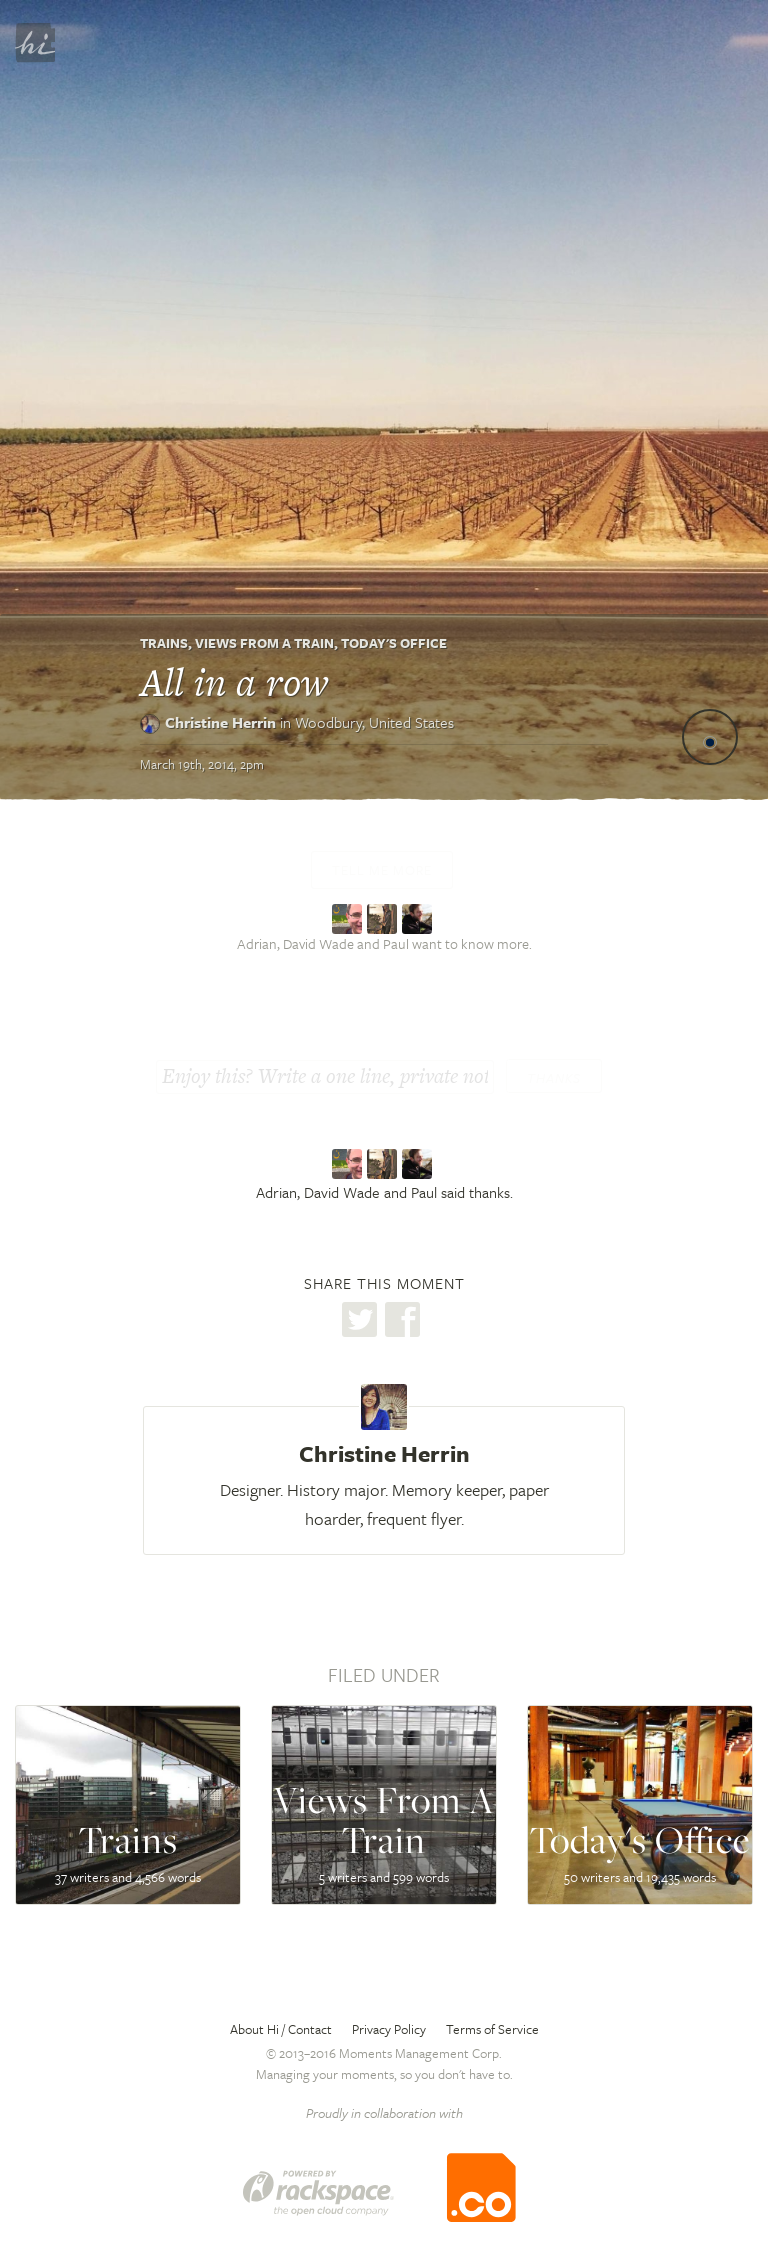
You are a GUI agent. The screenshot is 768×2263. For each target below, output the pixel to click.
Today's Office (394, 643)
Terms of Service (492, 2029)
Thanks (554, 1078)
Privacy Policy (389, 2029)
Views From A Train (264, 643)
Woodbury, (374, 722)
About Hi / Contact (281, 2029)
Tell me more (382, 870)
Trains (164, 643)
